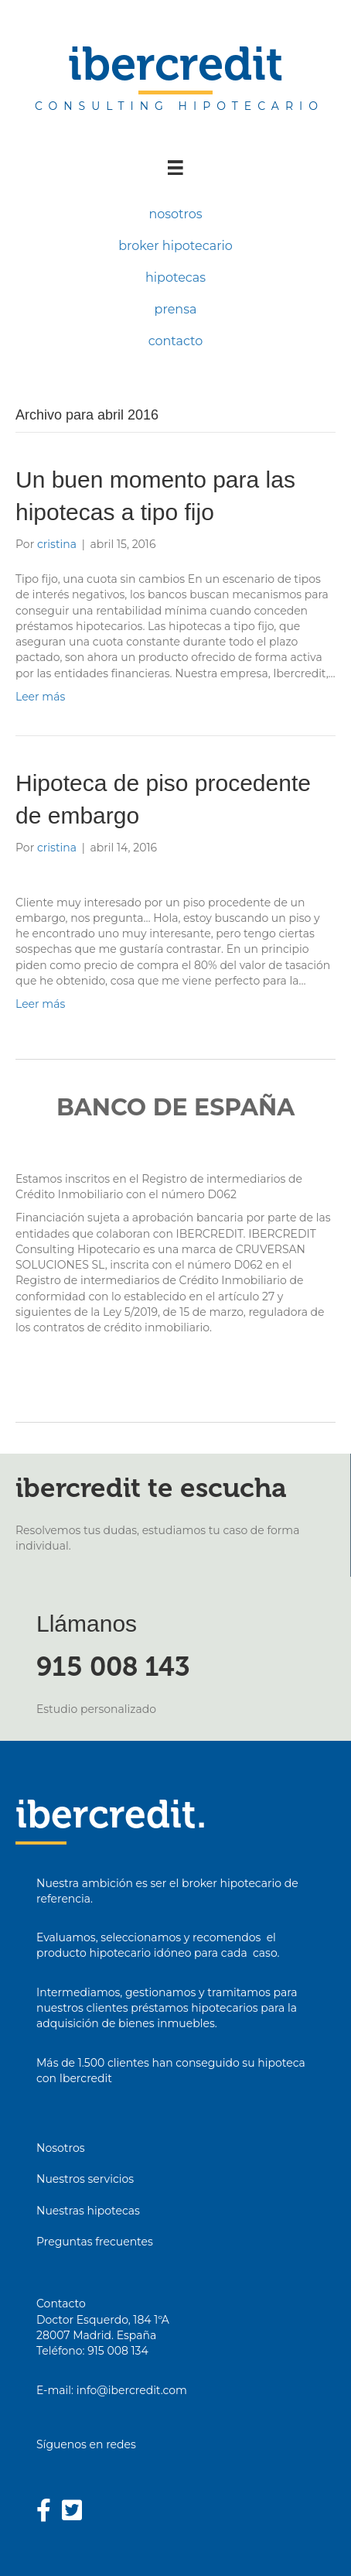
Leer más (40, 697)
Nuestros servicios (85, 2179)
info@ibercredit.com (132, 2390)
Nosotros (60, 2148)
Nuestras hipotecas (88, 2211)
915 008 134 (117, 2351)
